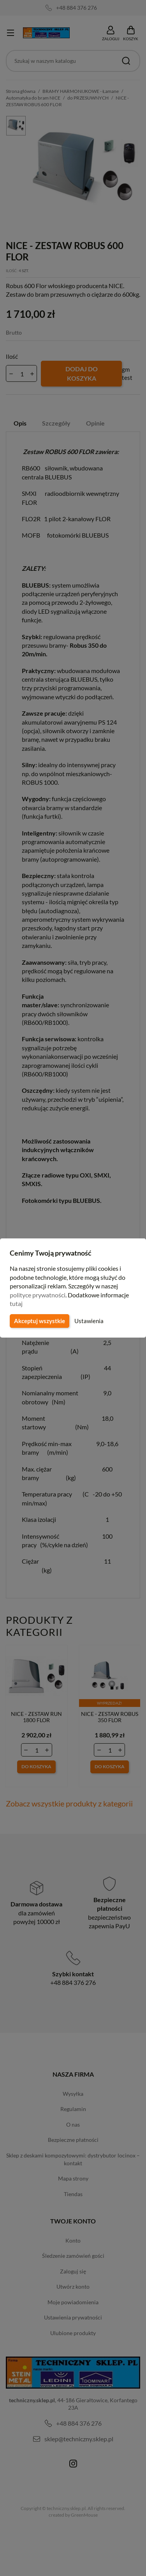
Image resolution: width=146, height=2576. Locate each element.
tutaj (16, 1303)
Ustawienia (88, 1320)
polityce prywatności (38, 1295)
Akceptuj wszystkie (39, 1320)
